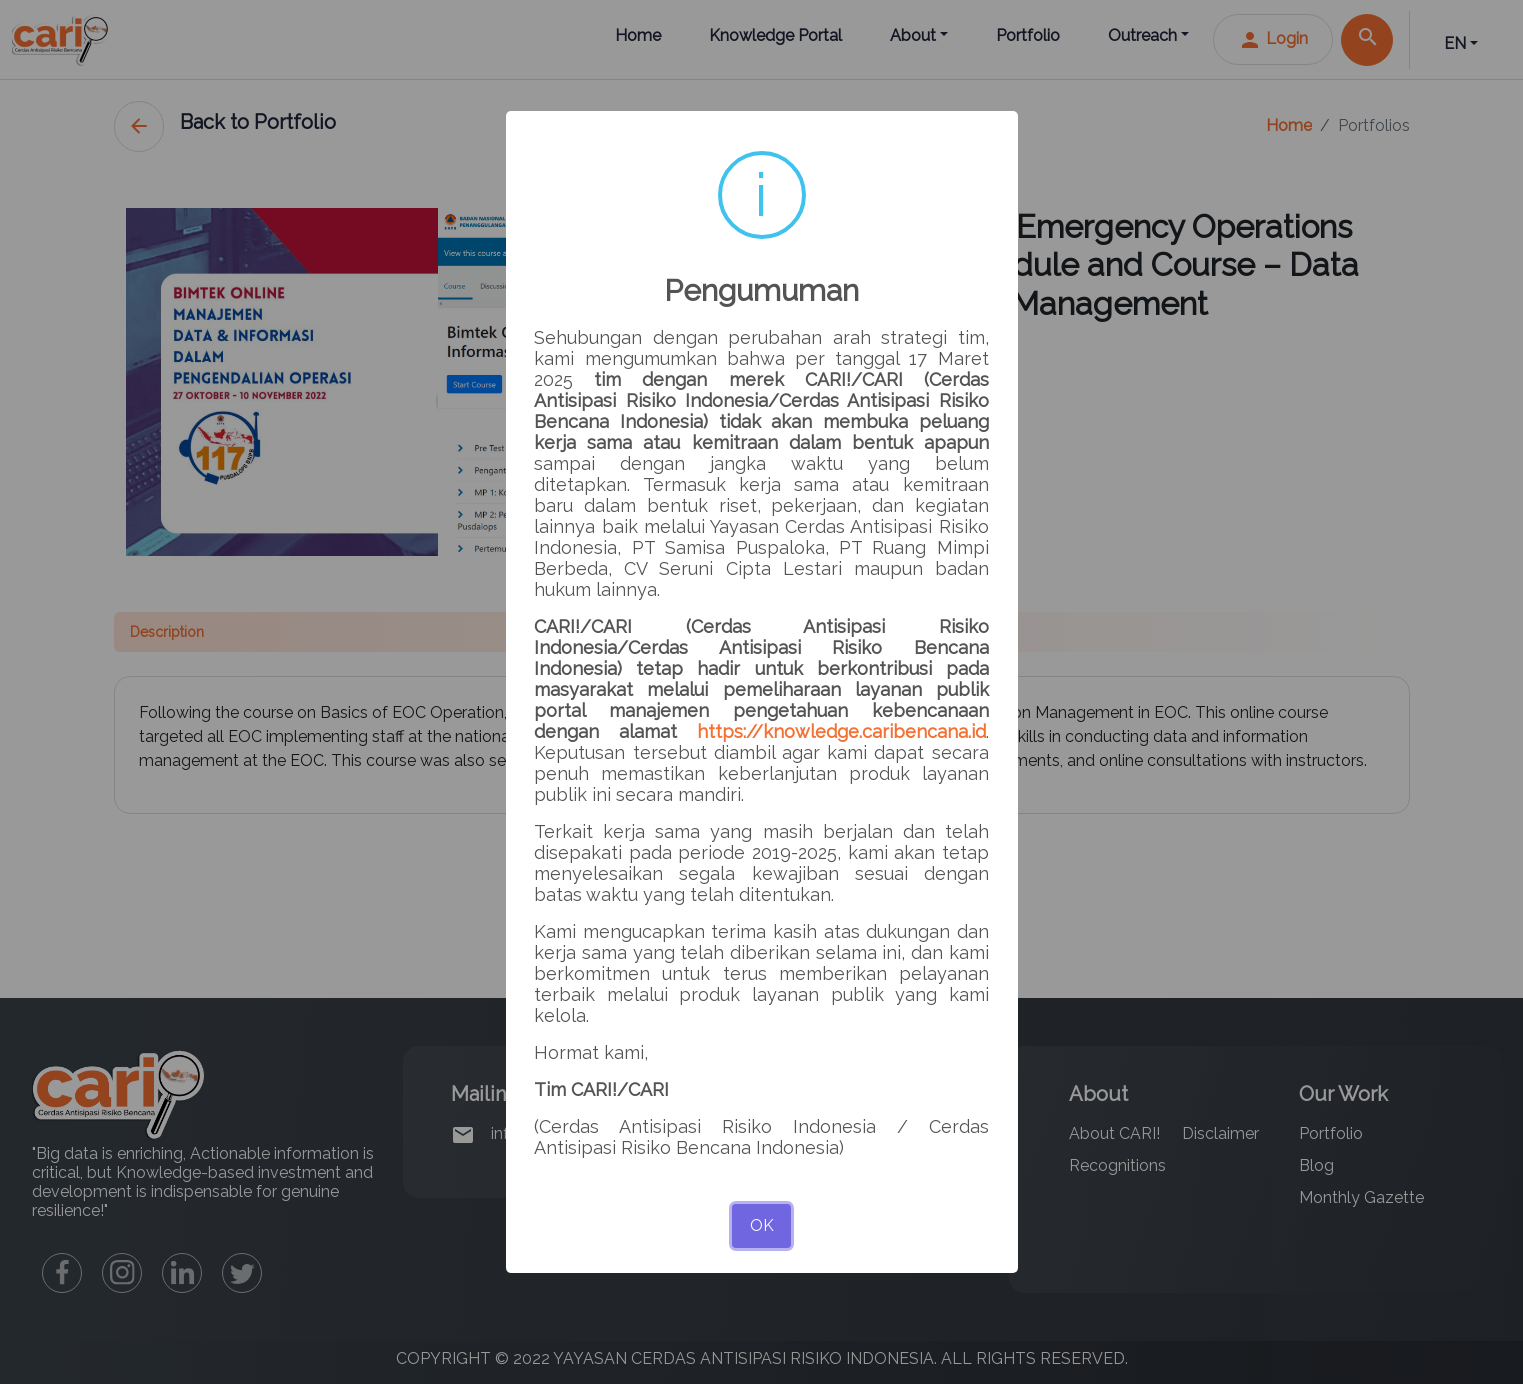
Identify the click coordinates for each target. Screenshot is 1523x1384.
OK (762, 1225)
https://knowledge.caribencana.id (841, 731)
